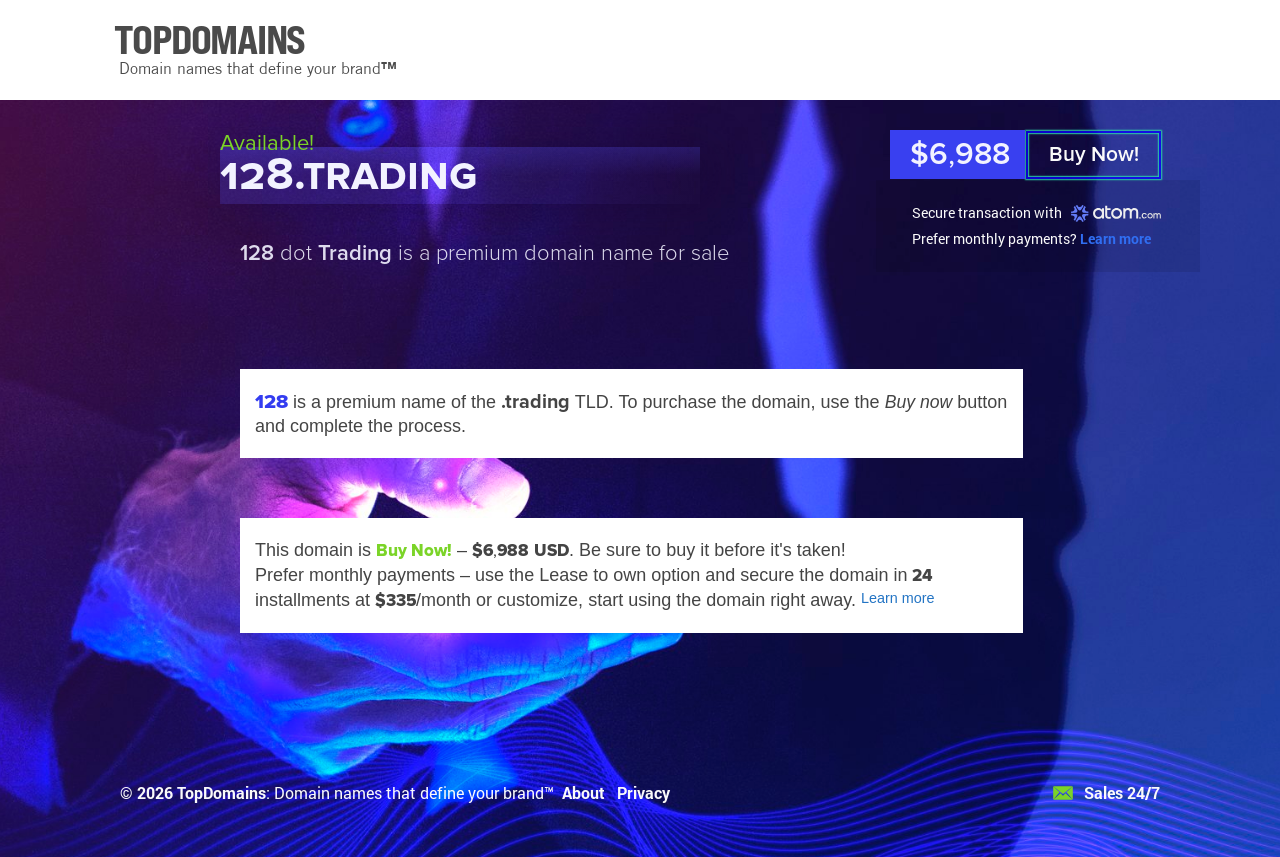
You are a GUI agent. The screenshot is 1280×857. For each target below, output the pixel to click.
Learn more (1115, 238)
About (583, 792)
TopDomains (221, 792)
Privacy (643, 792)
